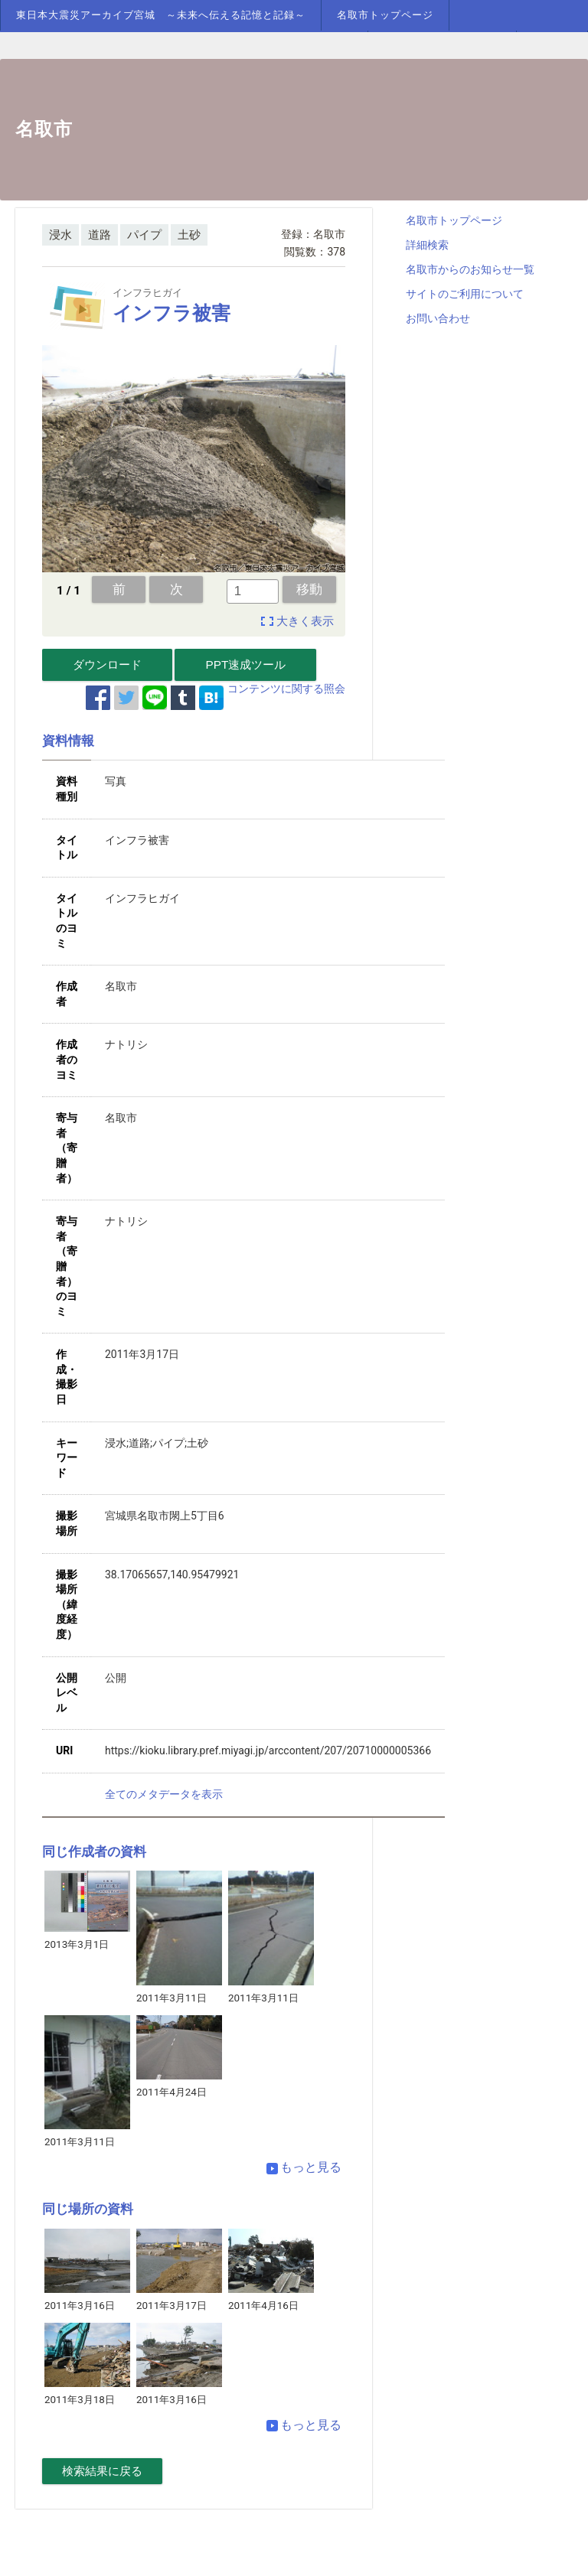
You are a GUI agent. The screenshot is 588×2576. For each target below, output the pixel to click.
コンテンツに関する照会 (286, 688)
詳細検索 (427, 245)
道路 (99, 235)
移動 (309, 589)
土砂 (189, 235)
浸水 (60, 235)
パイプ (144, 235)
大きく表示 (305, 621)
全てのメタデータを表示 (164, 1794)
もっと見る (303, 2167)
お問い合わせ (438, 318)
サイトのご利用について (465, 294)
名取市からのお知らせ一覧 (470, 269)
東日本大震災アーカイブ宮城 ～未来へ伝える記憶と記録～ (160, 15)
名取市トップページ (385, 15)
